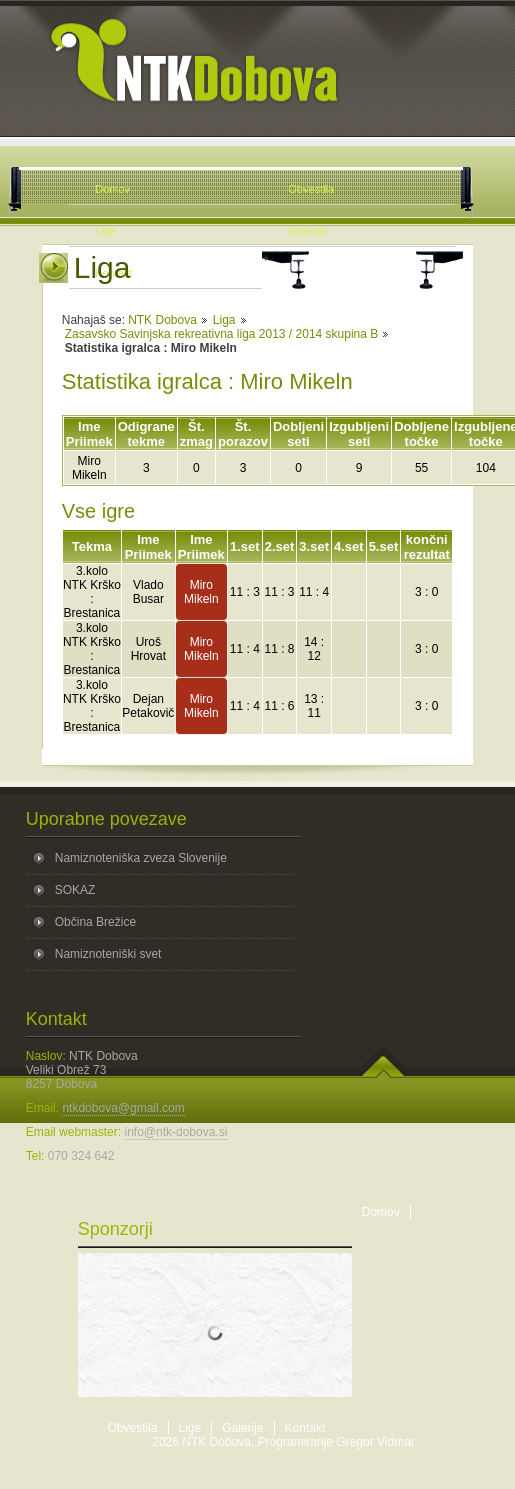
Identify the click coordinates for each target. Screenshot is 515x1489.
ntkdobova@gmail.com (123, 1108)
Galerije (242, 1428)
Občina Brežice (95, 922)
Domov (381, 1212)
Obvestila (133, 1428)
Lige (190, 1428)
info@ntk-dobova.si (175, 1132)
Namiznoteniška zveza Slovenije (141, 858)
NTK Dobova (162, 320)
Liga (224, 320)
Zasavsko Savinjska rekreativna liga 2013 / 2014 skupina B (222, 334)
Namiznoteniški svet (108, 954)
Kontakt (305, 1428)
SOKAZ (75, 890)
